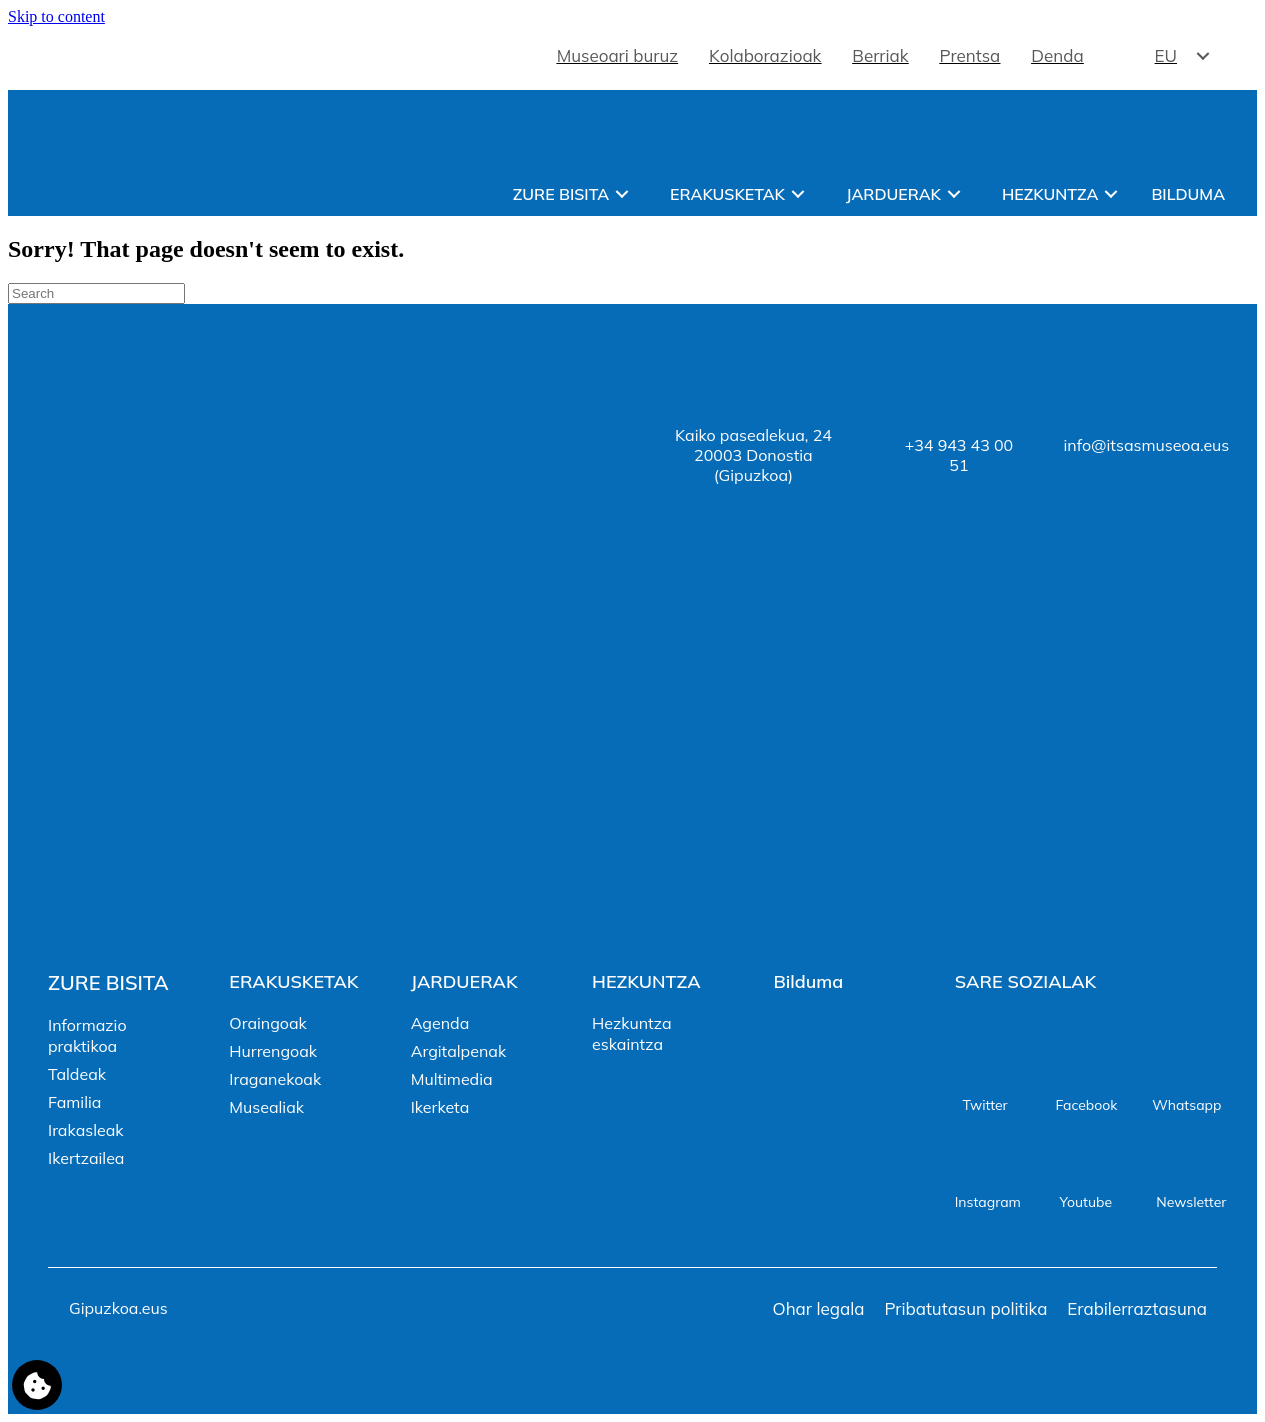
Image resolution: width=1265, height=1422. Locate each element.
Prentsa (970, 55)
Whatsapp (1186, 1105)
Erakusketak (727, 194)
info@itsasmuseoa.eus (1147, 445)
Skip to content (56, 16)
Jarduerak (893, 194)
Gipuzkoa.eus (118, 1308)
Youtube (1086, 1202)
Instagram (988, 1202)
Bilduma (1188, 194)
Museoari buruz (617, 55)
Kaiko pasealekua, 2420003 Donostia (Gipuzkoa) (753, 455)
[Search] (96, 293)
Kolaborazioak (765, 55)
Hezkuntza (1050, 194)
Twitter (984, 1105)
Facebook (1086, 1105)
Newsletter (1191, 1202)
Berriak (880, 55)
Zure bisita (561, 194)
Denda (1057, 55)
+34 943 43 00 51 (959, 455)
